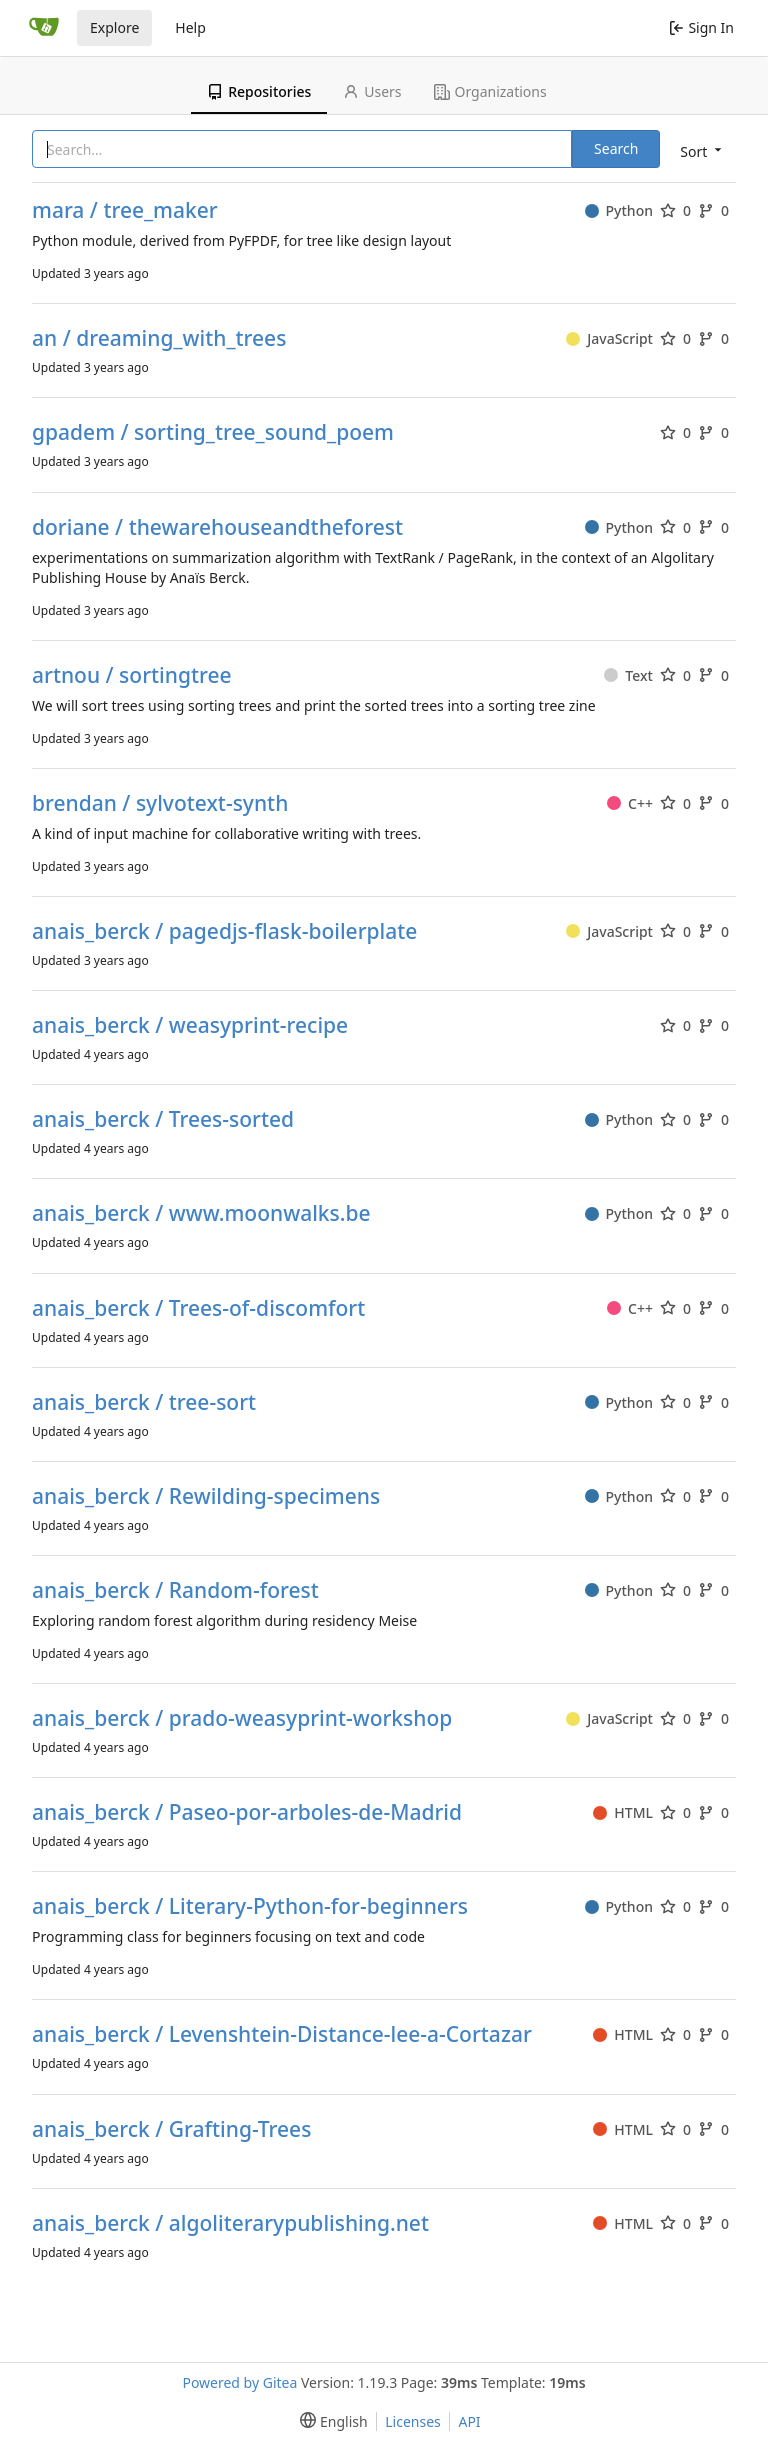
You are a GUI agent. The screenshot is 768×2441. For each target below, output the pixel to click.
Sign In (701, 27)
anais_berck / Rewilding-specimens (206, 1496)
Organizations (490, 91)
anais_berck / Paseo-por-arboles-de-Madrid (247, 1812)
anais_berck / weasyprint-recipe (190, 1025)
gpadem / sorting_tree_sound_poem (213, 432)
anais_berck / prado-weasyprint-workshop (242, 1718)
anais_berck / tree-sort (144, 1402)
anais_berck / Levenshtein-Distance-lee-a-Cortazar (282, 2034)
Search (616, 148)
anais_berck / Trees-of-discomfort (198, 1308)
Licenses (413, 2421)
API (469, 2421)
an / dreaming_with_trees (159, 338)
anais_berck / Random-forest (175, 1590)
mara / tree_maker (125, 210)
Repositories (259, 91)
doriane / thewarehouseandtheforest (217, 527)
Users (372, 91)
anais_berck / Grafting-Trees (171, 2129)
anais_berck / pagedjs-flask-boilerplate (224, 931)
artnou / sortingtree (132, 675)
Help (190, 27)
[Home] (44, 28)
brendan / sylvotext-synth (160, 803)
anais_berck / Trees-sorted (163, 1119)
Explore (114, 27)
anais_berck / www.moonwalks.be (201, 1213)
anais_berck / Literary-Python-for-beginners (250, 1906)
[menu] (699, 150)
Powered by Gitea (239, 2382)
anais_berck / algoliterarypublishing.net (230, 2223)
